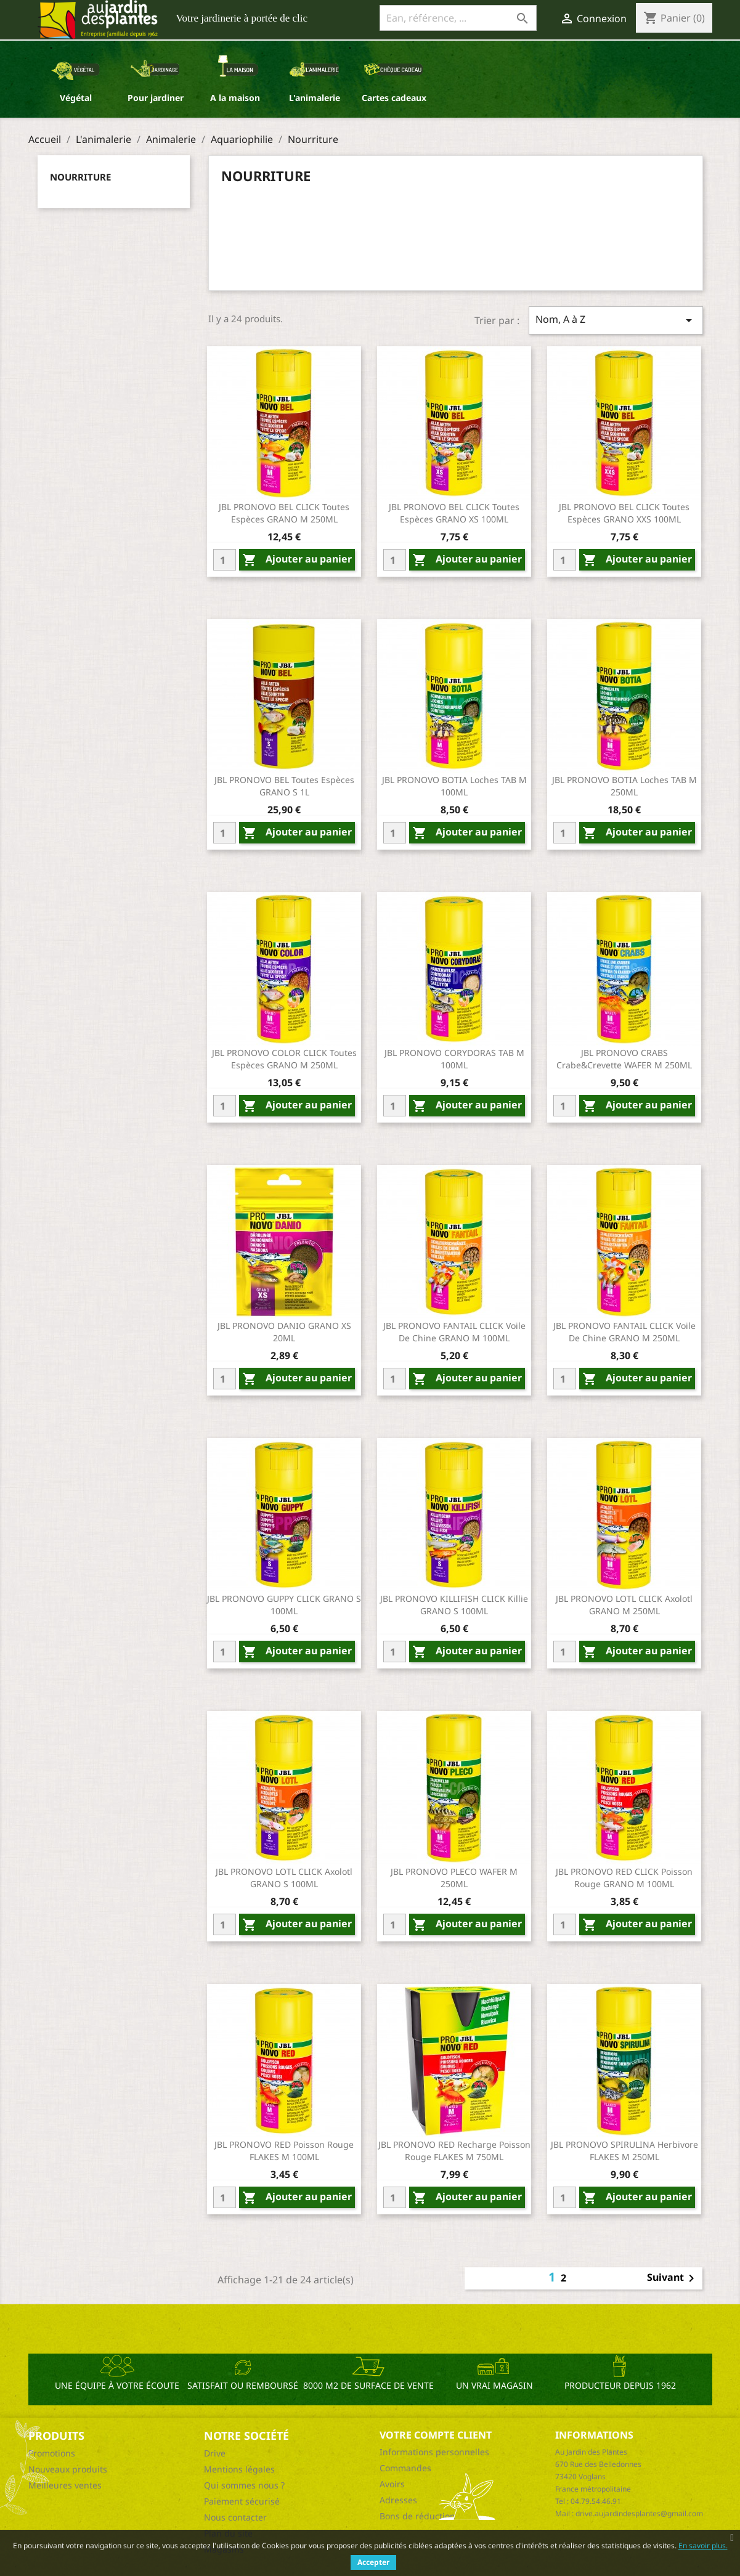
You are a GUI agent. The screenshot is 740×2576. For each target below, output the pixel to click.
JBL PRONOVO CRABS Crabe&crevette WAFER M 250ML (624, 1059)
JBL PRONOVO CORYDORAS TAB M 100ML (454, 1059)
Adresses (398, 2500)
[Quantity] (224, 560)
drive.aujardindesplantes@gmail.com (639, 2513)
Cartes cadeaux (394, 98)
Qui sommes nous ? (244, 2485)
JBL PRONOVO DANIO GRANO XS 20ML (284, 1332)
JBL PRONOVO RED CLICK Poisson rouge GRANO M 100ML (624, 1878)
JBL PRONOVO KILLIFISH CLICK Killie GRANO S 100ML (454, 1605)
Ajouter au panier (297, 559)
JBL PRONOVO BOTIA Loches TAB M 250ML (624, 786)
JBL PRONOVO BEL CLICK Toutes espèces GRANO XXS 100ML (624, 513)
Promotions (51, 2453)
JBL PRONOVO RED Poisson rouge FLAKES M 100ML (284, 2151)
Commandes (405, 2468)
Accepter (373, 2562)
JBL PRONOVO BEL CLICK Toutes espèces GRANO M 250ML (284, 513)
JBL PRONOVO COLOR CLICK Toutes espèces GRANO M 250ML (284, 1059)
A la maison (235, 98)
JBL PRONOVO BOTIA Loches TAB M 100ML (454, 786)
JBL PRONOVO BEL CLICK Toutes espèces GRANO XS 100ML (454, 513)
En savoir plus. (703, 2545)
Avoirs (392, 2484)
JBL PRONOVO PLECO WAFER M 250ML (454, 1878)
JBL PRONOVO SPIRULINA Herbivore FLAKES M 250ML (624, 2151)
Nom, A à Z (615, 320)
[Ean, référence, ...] (458, 18)
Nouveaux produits (67, 2469)
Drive (215, 2453)
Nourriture (80, 177)
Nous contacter (235, 2517)
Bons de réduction (417, 2516)
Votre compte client (436, 2435)
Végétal (76, 98)
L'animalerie (314, 98)
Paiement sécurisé (242, 2501)
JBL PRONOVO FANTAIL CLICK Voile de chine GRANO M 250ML (624, 1332)
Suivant (673, 2278)
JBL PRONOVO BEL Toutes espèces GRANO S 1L (284, 786)
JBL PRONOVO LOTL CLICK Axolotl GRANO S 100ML (284, 1878)
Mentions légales (239, 2469)
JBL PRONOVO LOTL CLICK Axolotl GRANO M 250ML (624, 1605)
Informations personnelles (434, 2452)
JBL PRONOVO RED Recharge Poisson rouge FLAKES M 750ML (454, 2151)
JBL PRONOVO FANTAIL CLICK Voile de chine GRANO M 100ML (454, 1332)
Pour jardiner (156, 98)
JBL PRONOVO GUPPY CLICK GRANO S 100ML (284, 1605)
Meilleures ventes (65, 2485)
